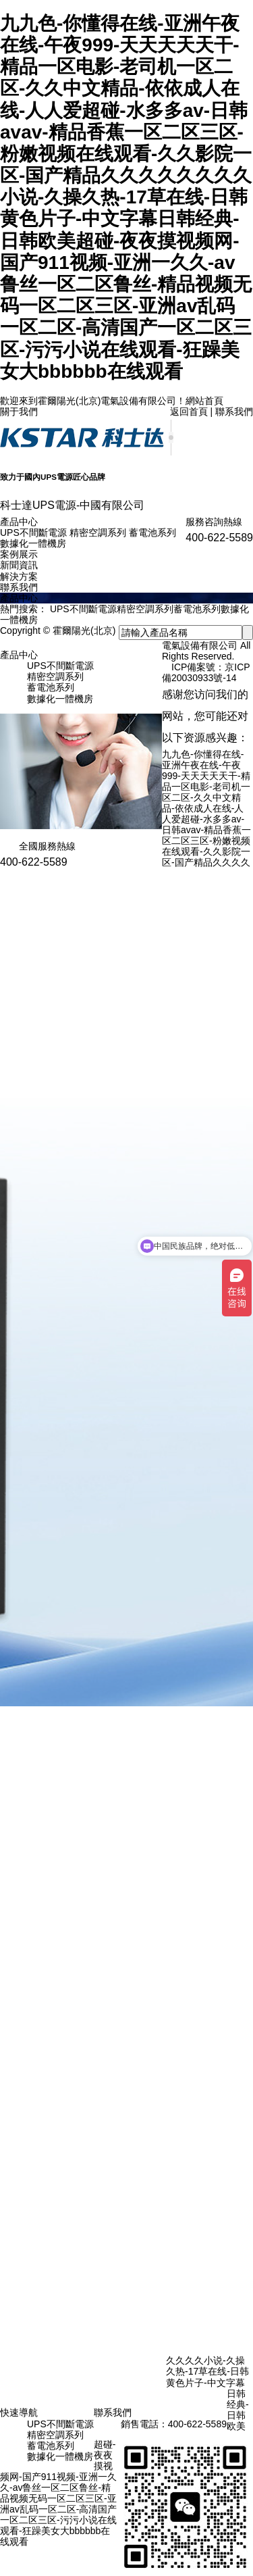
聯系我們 (234, 411)
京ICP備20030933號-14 (206, 672)
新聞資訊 (19, 565)
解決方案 (19, 576)
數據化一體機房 (33, 543)
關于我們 (19, 411)
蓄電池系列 (152, 532)
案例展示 (19, 554)
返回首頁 (189, 411)
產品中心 (19, 521)
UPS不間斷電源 (33, 532)
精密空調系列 (97, 532)
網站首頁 (204, 400)
